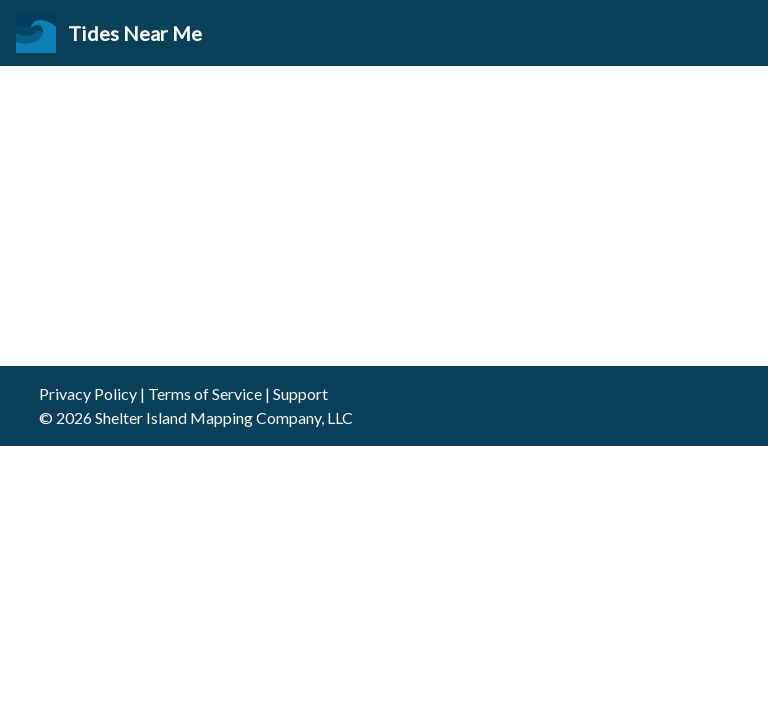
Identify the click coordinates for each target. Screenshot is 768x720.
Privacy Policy (88, 393)
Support (300, 393)
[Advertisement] (384, 216)
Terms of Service (205, 393)
